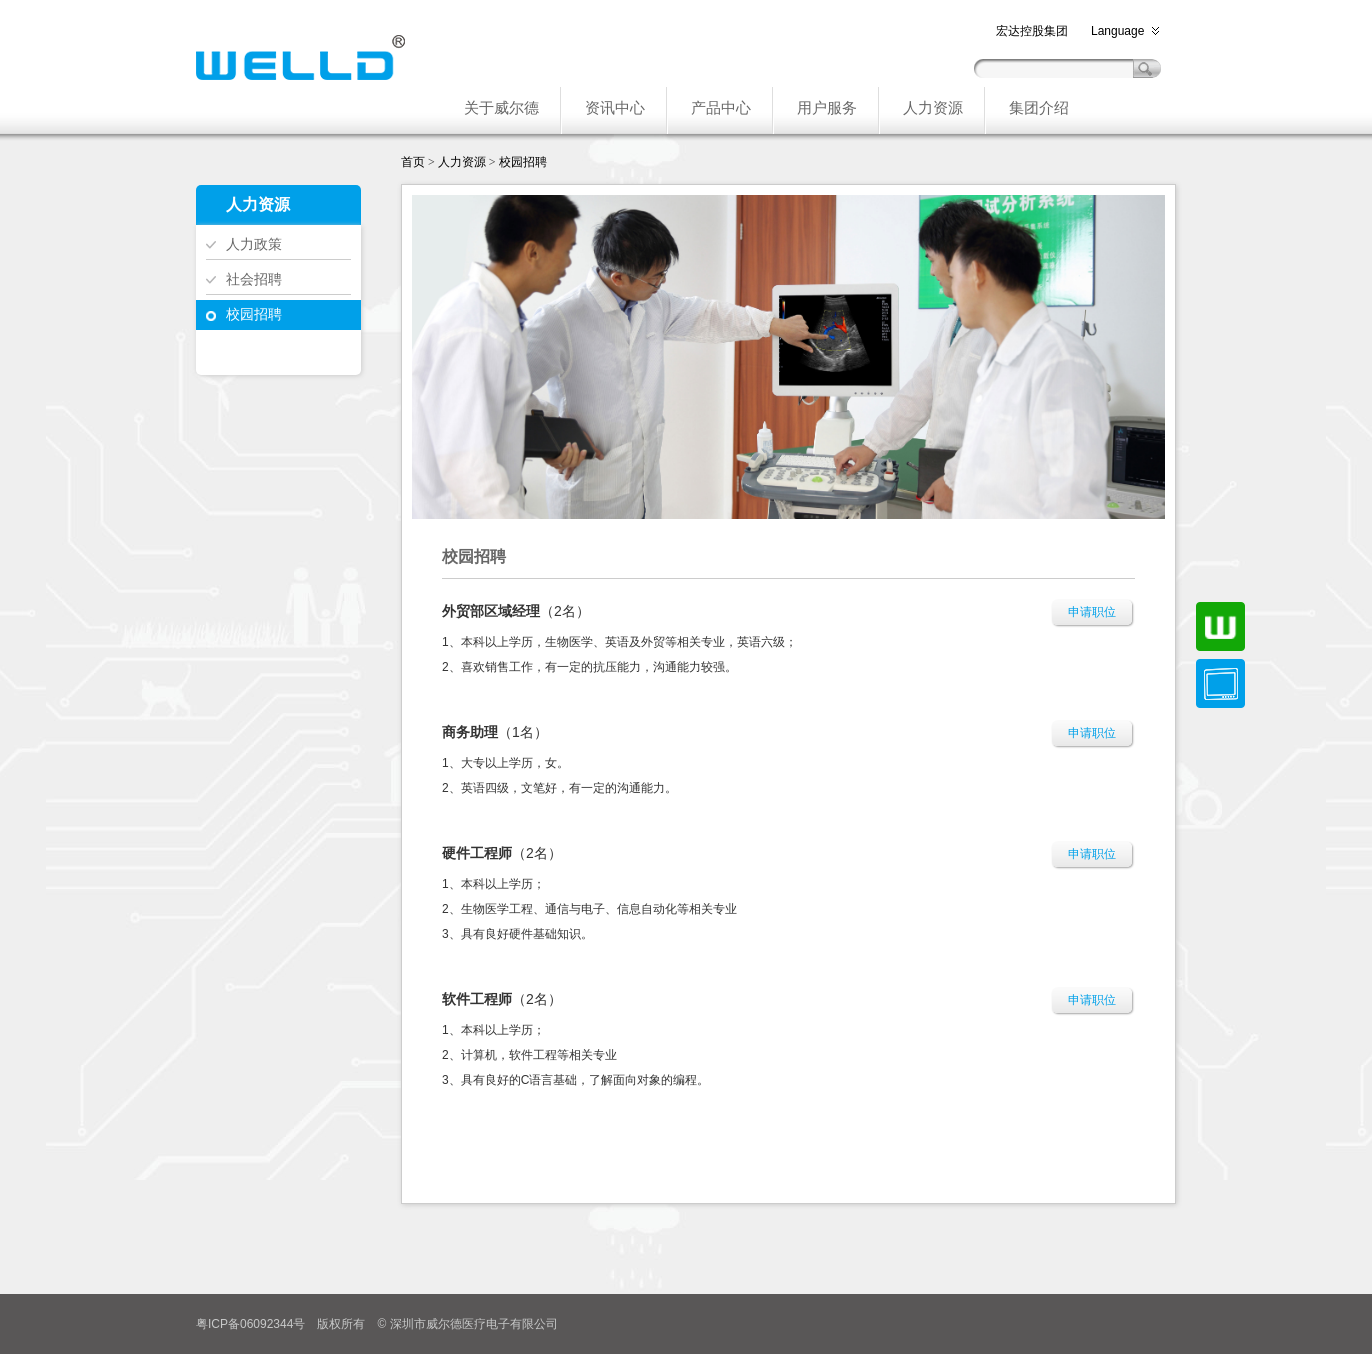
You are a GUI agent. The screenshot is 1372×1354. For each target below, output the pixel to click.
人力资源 (462, 162)
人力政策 (254, 244)
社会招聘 (254, 279)
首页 (413, 162)
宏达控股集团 (1032, 31)
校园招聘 (254, 314)
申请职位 (1092, 612)
